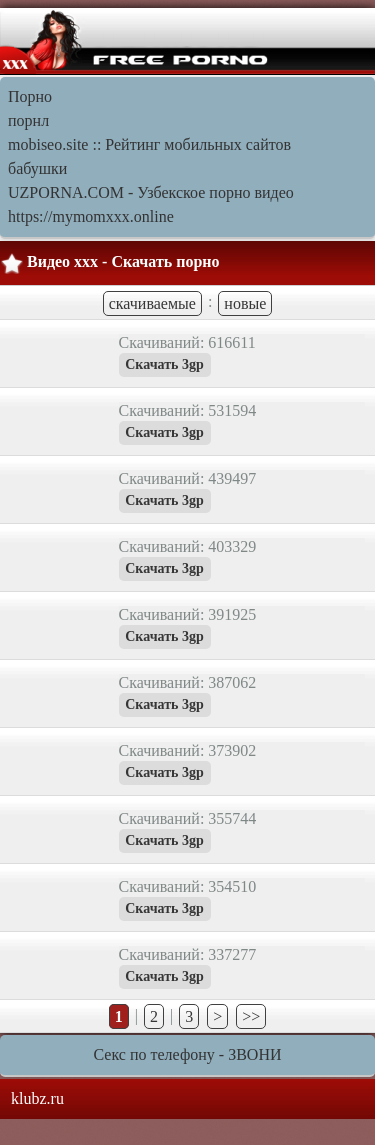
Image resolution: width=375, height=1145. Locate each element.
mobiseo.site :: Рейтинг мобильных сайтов (149, 144)
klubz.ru (37, 1098)
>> (251, 1016)
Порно (30, 96)
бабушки (37, 168)
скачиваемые (152, 303)
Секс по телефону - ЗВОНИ (188, 1054)
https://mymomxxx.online (91, 216)
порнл (28, 120)
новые (245, 303)
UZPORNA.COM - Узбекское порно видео (151, 192)
